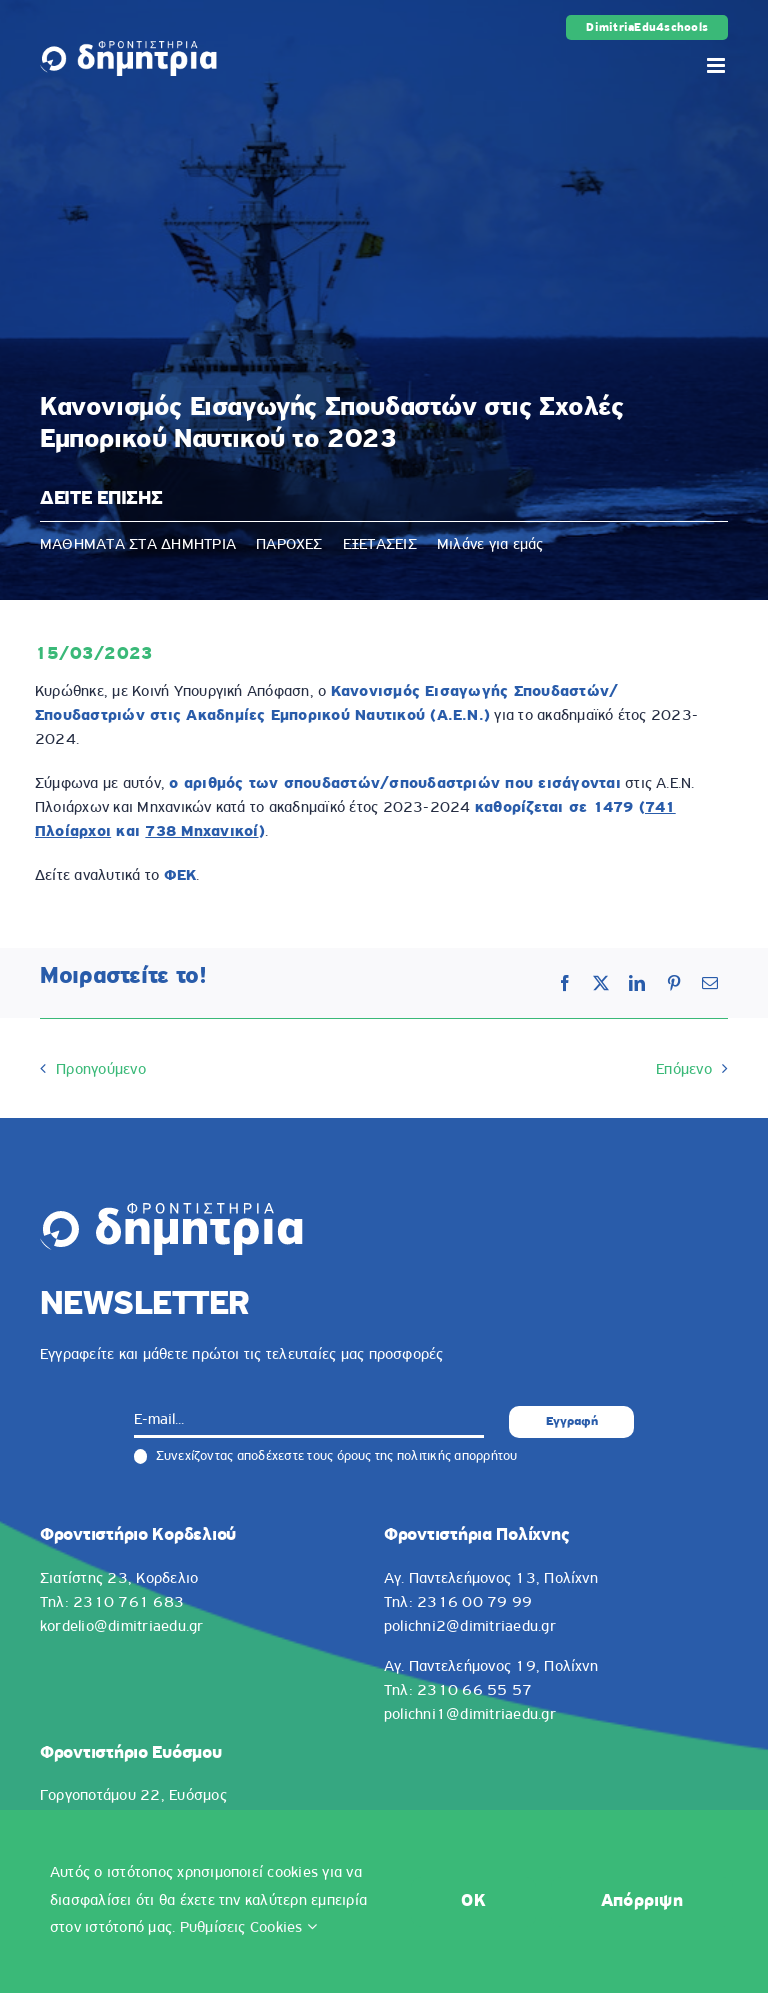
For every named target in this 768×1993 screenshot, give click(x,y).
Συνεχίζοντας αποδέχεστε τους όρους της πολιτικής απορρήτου (326, 1457)
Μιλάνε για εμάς (490, 545)
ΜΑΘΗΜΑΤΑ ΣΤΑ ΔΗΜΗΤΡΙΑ (138, 545)
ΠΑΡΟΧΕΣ (289, 545)
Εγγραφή (572, 1421)
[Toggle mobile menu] (717, 65)
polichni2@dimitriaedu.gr (470, 1627)
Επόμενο (684, 1070)
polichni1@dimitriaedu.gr (470, 1715)
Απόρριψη (642, 1901)
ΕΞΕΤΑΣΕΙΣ (380, 545)
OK (473, 1901)
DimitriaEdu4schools (647, 28)
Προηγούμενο (101, 1070)
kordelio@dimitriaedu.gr (122, 1627)
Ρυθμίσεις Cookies (249, 1928)
